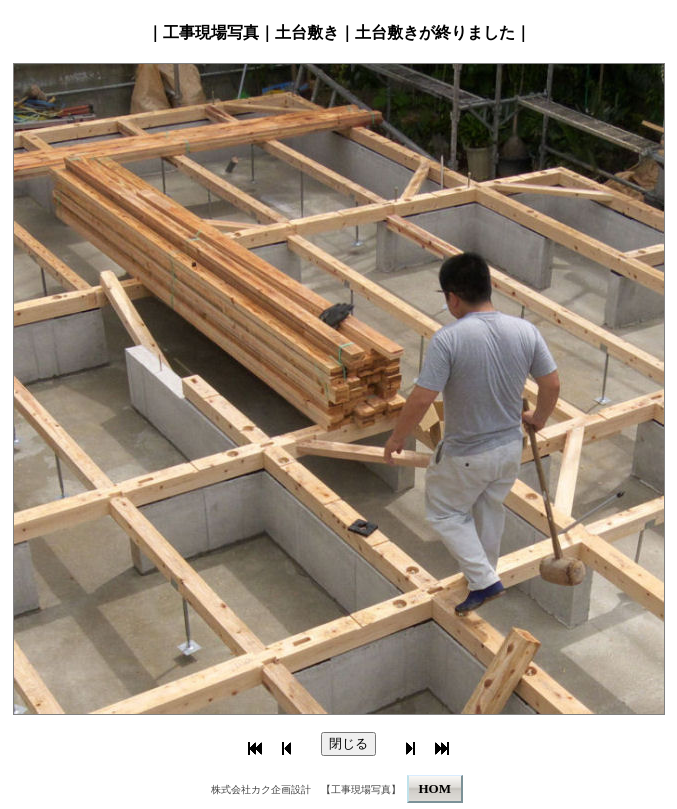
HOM (435, 788)
